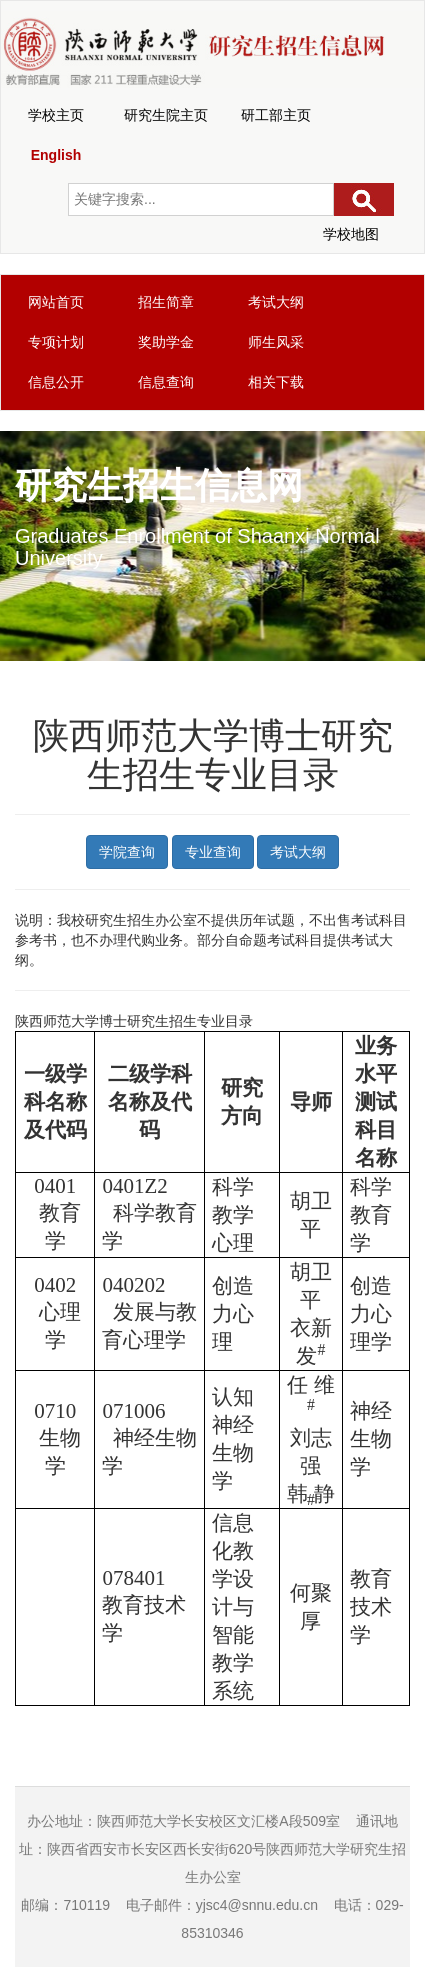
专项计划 (56, 342)
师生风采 (276, 342)
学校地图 (351, 234)
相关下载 (276, 382)
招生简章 (166, 302)
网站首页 (56, 302)
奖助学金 (166, 342)
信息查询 (166, 382)
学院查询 (127, 852)
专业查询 (213, 852)
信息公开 (56, 382)
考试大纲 (276, 302)
